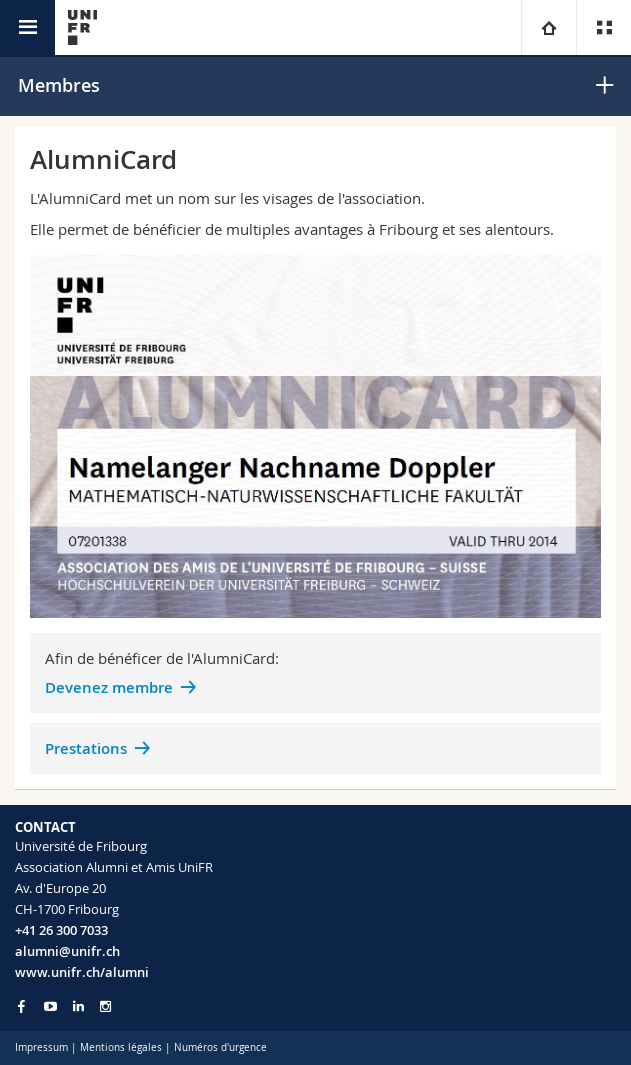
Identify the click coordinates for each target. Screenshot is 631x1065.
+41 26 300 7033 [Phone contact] (61, 930)
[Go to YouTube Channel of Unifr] (50, 1006)
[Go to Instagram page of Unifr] (105, 1006)
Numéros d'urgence (220, 1047)
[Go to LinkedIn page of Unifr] (78, 1006)
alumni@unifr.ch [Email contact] (67, 951)
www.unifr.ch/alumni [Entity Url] (82, 972)
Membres (59, 85)
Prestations (86, 748)
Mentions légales (121, 1047)
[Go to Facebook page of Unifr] (21, 1006)
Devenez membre (109, 687)
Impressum (41, 1047)
